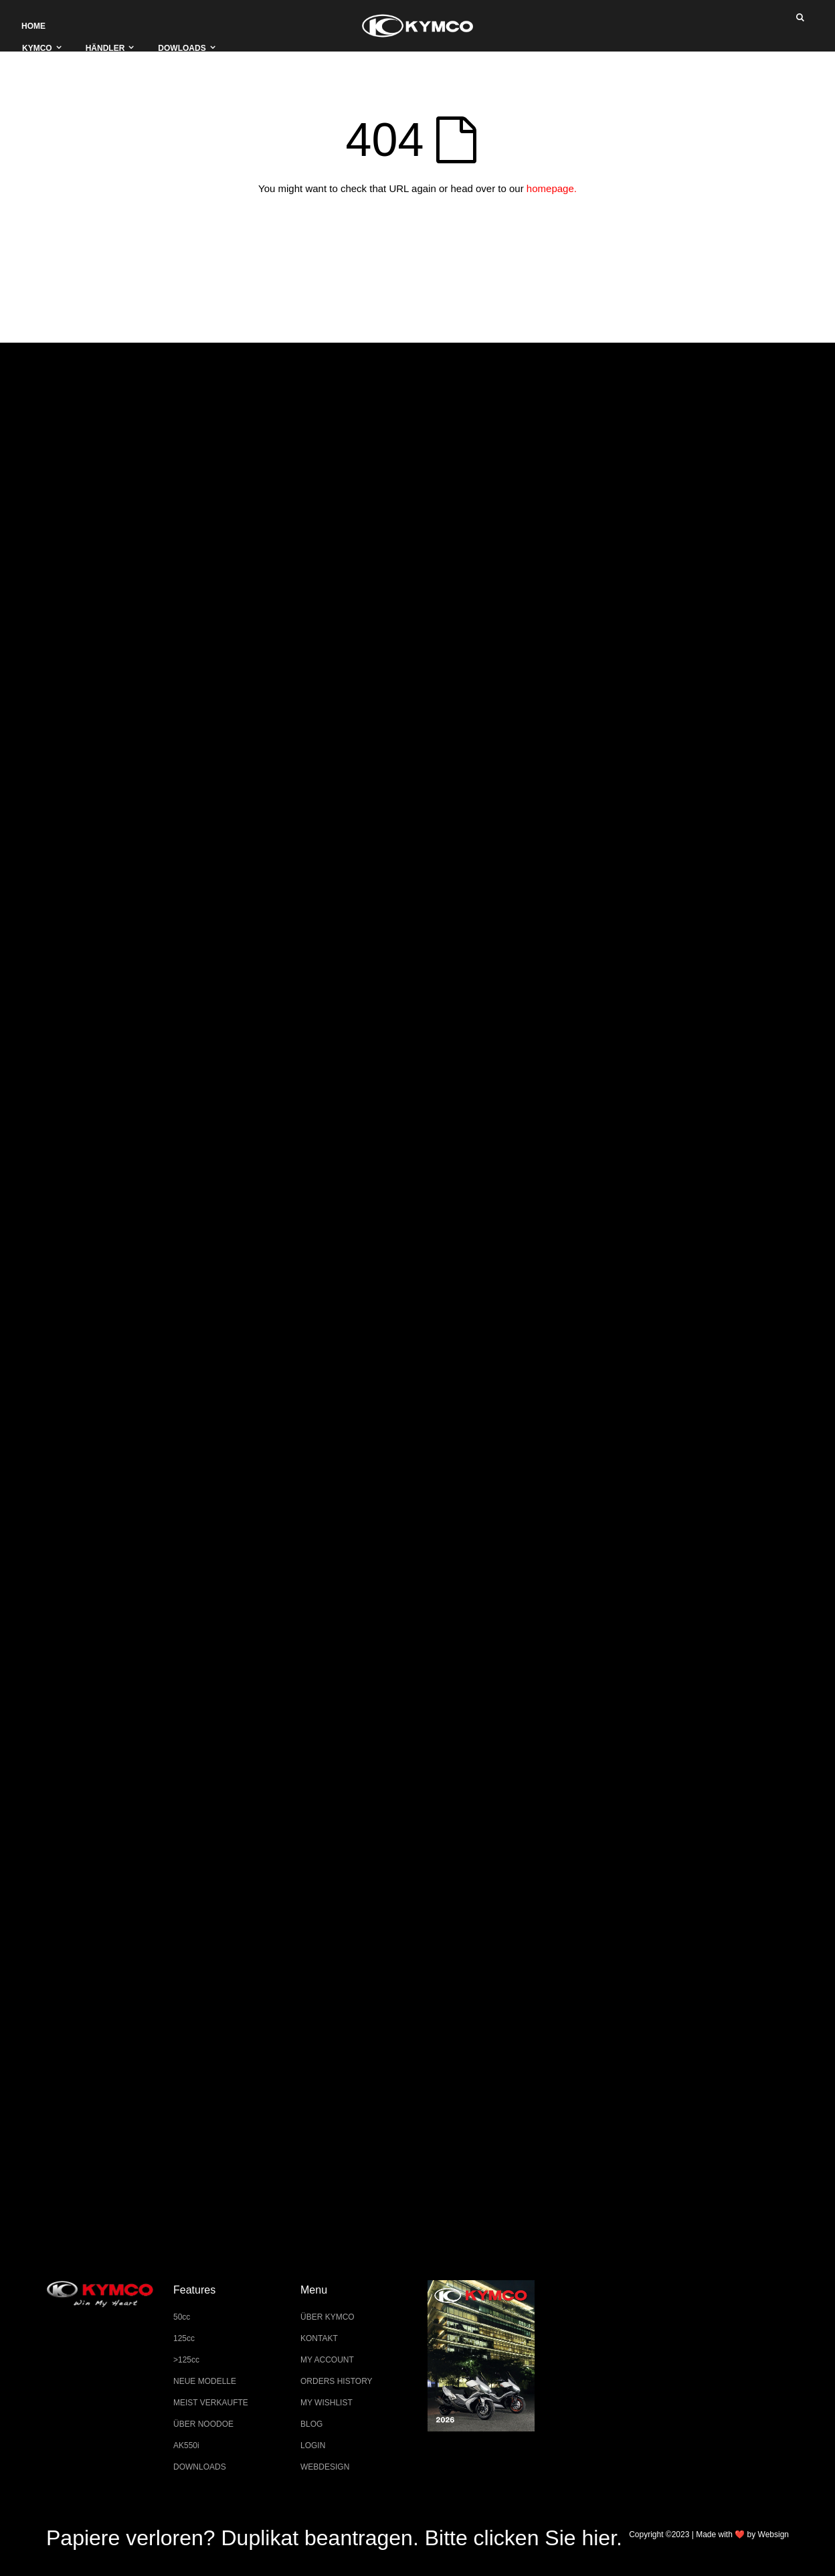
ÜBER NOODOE (203, 2424)
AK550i (186, 2445)
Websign (773, 2534)
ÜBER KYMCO (327, 2317)
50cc (181, 2317)
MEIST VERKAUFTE (210, 2402)
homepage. (552, 188)
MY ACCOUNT (327, 2360)
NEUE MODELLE (204, 2381)
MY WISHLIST (326, 2402)
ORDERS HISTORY (336, 2381)
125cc (184, 2338)
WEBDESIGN (324, 2467)
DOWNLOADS (199, 2467)
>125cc (186, 2360)
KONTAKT (319, 2338)
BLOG (311, 2424)
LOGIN (312, 2445)
